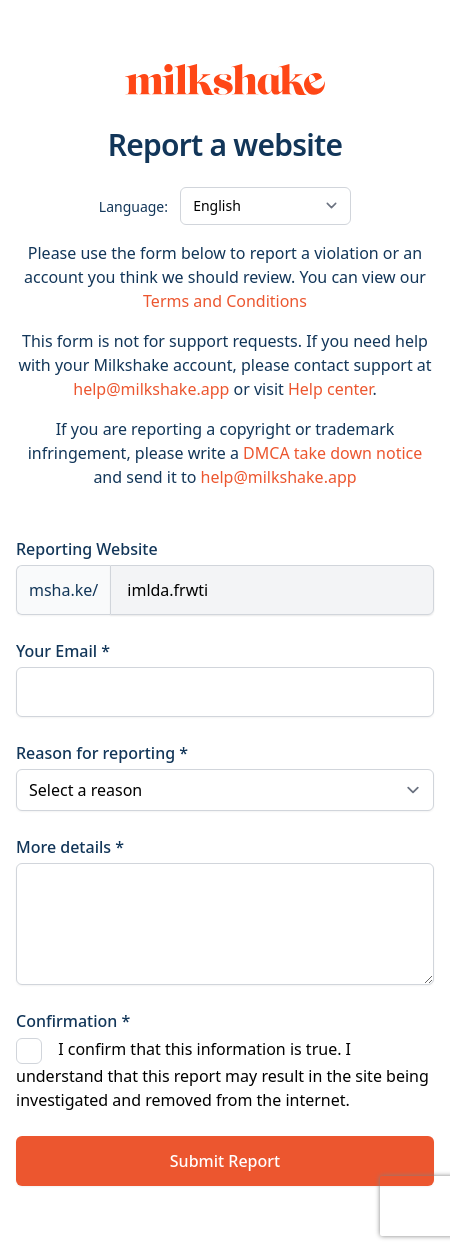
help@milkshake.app (151, 389)
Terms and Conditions (225, 301)
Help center (330, 389)
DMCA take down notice (332, 453)
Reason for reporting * (102, 753)
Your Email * (63, 651)
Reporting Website (87, 549)
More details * (70, 847)
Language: (133, 206)
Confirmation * (73, 1021)
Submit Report (225, 1161)
